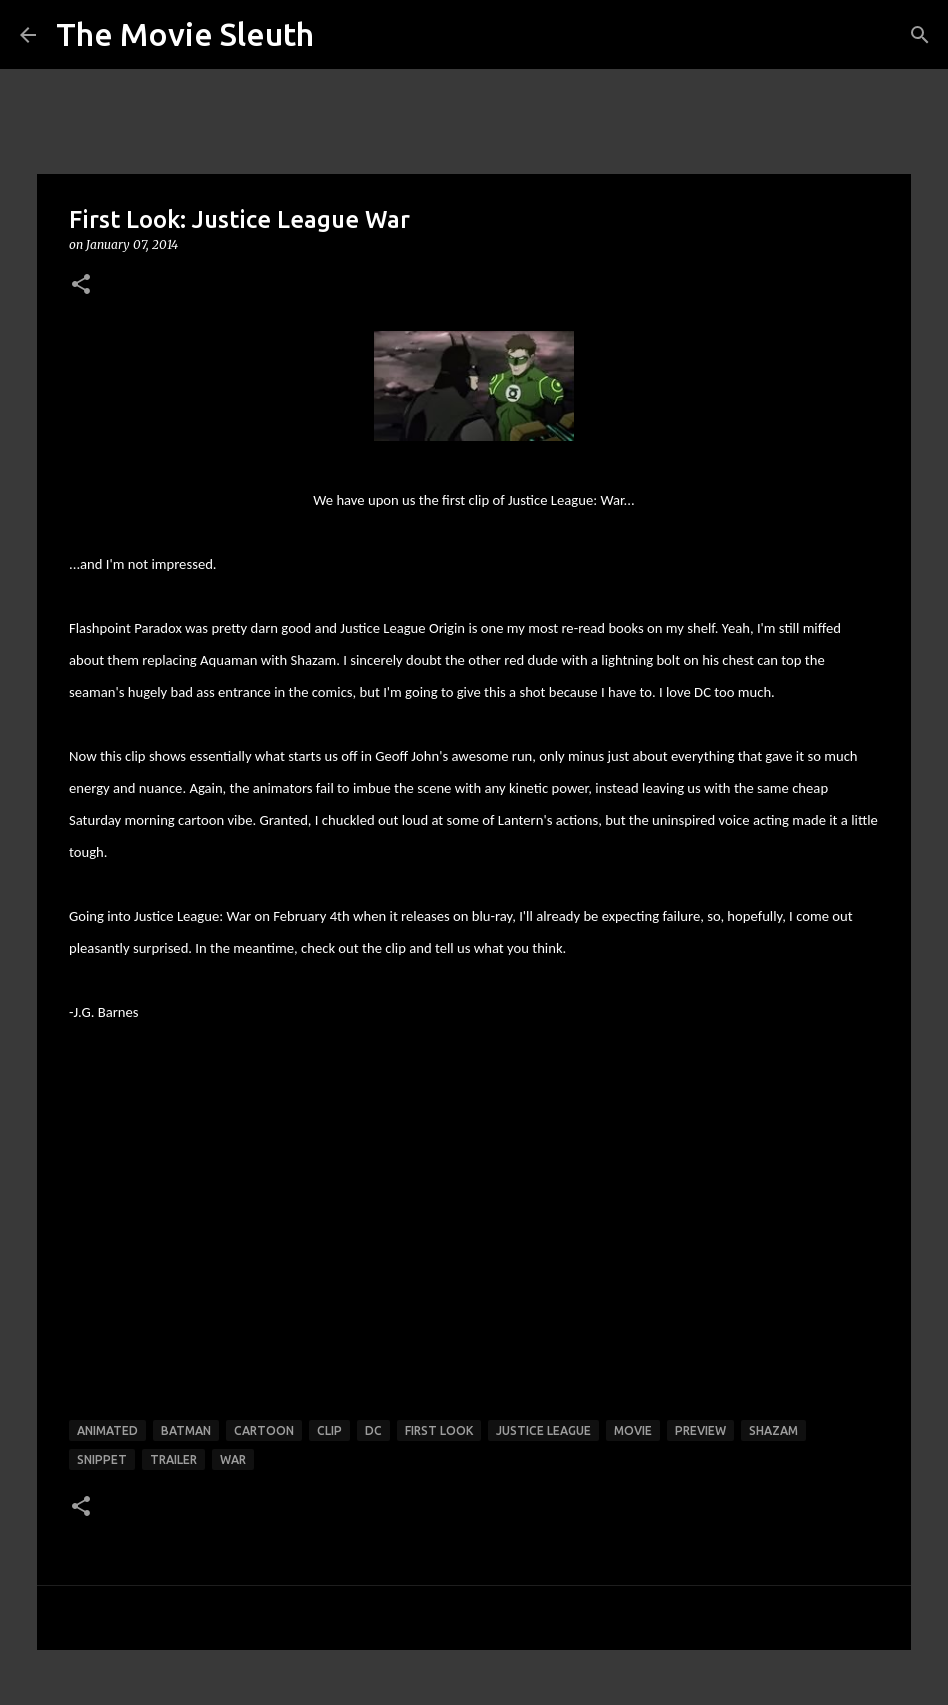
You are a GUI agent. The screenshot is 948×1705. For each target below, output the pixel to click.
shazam (773, 1430)
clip (329, 1430)
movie (633, 1430)
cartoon (264, 1430)
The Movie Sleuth (185, 34)
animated (107, 1430)
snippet (102, 1459)
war (233, 1459)
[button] (81, 285)
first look (439, 1430)
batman (186, 1430)
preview (700, 1430)
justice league (543, 1430)
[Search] (920, 35)
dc (373, 1430)
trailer (173, 1459)
